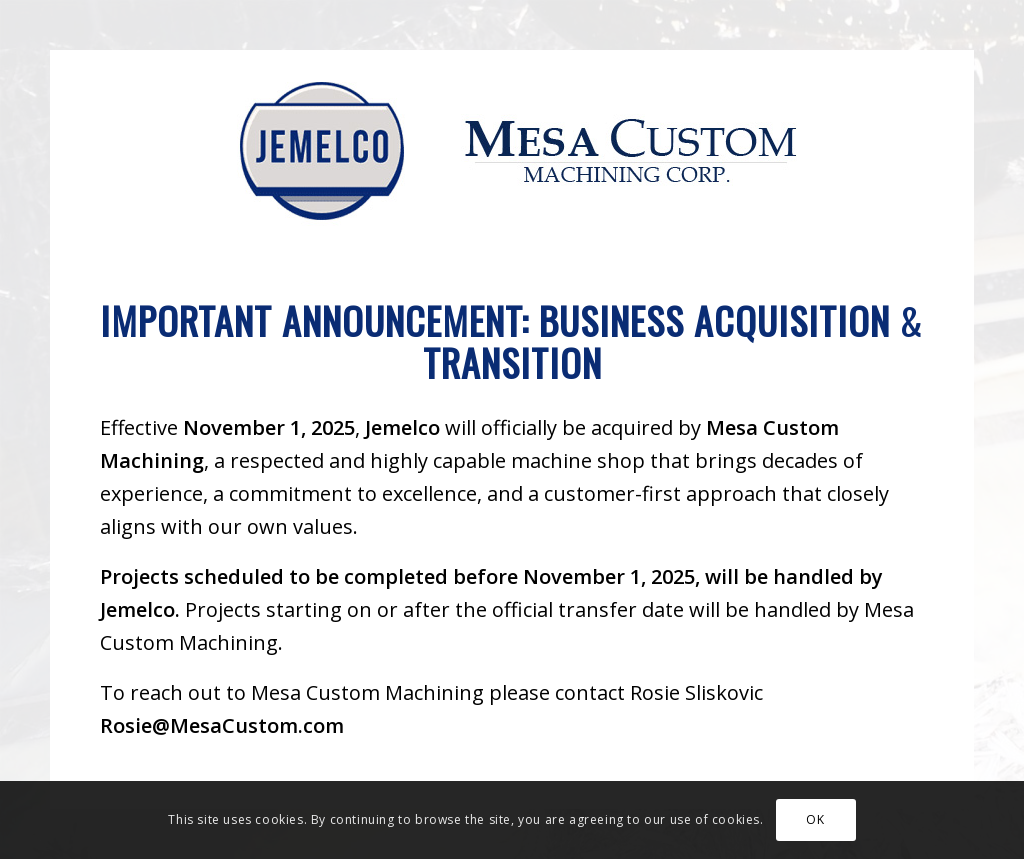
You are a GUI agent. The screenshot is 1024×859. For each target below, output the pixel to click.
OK (815, 819)
